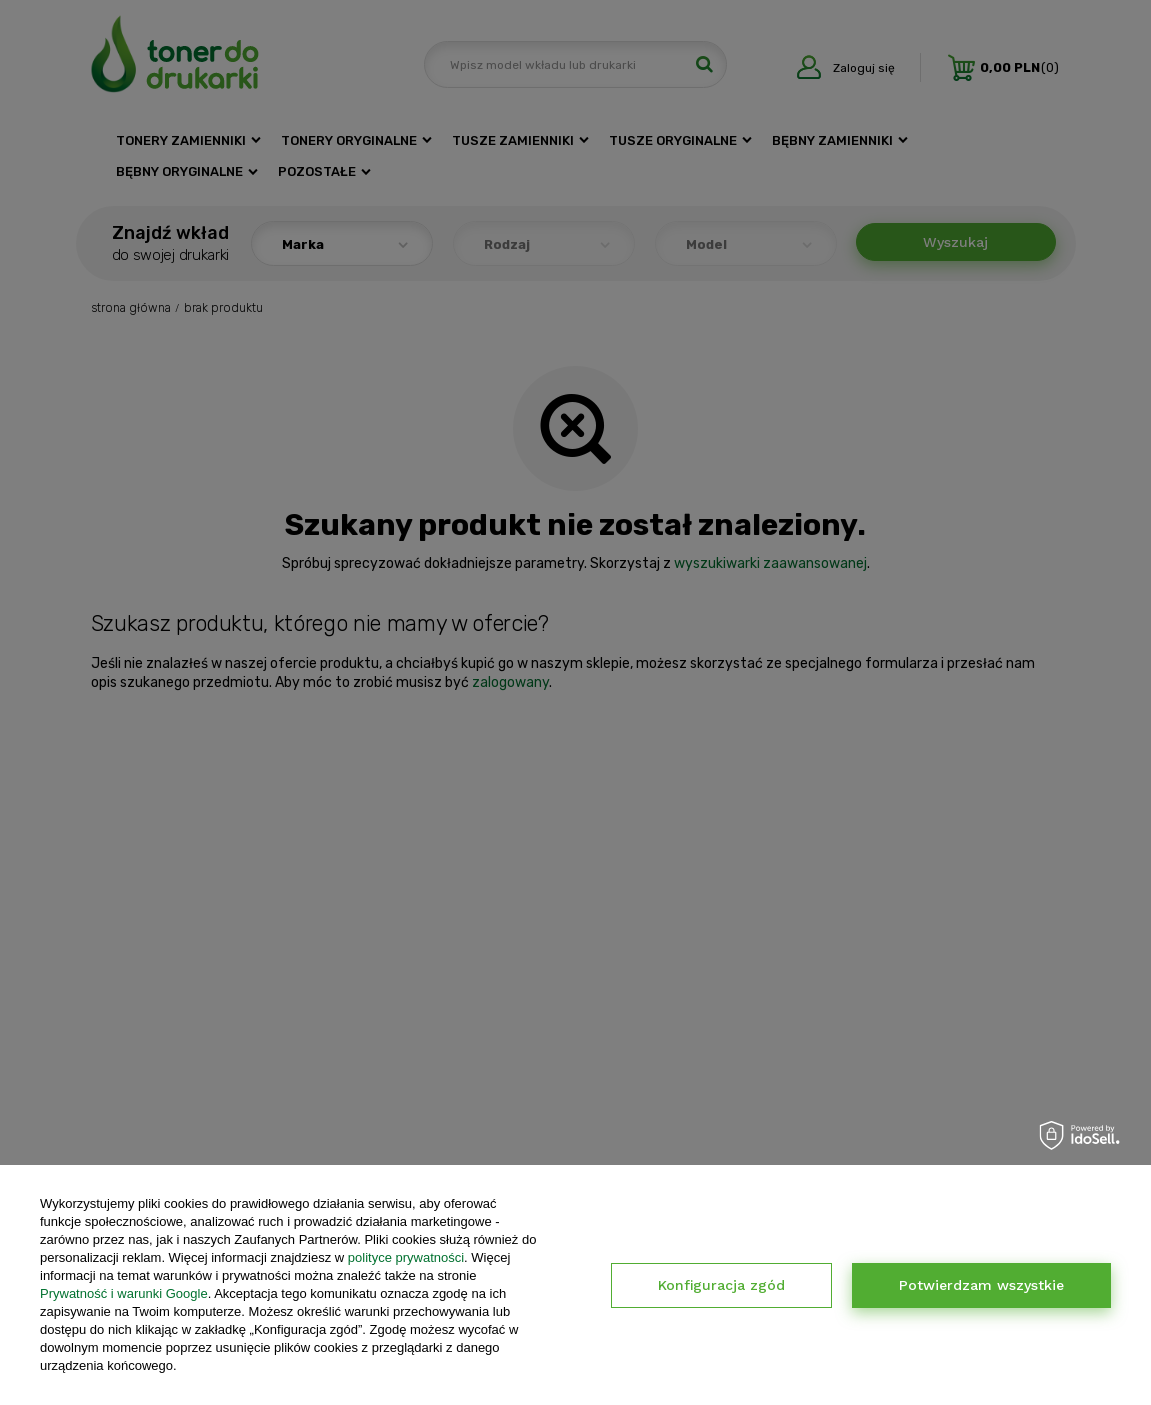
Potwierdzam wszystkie (981, 1285)
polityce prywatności (406, 1257)
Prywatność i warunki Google (124, 1293)
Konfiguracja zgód (721, 1285)
